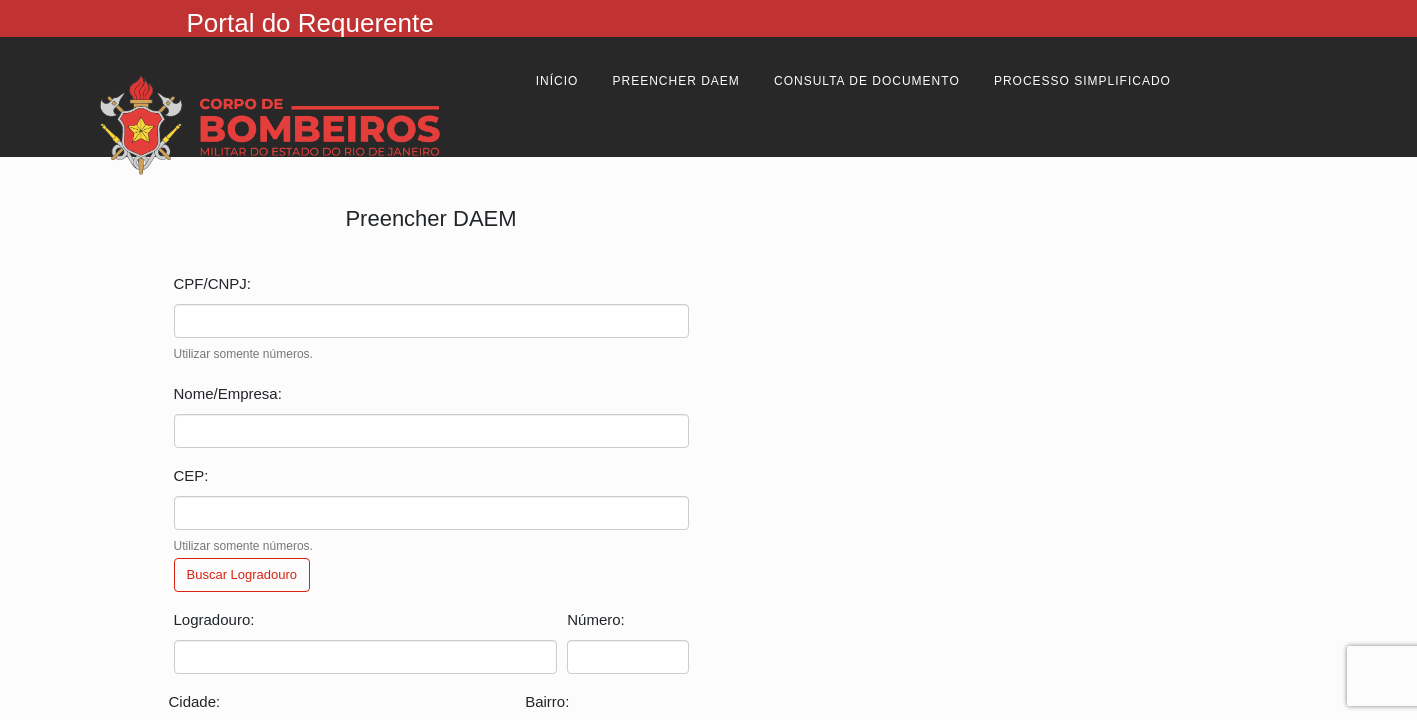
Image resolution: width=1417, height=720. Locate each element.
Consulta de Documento (867, 81)
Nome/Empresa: (228, 393)
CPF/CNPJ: (213, 283)
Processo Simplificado (1082, 81)
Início (557, 81)
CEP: (191, 475)
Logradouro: (214, 619)
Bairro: (547, 701)
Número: (596, 619)
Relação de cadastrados (633, 169)
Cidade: (195, 701)
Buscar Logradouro (242, 574)
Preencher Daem (676, 81)
